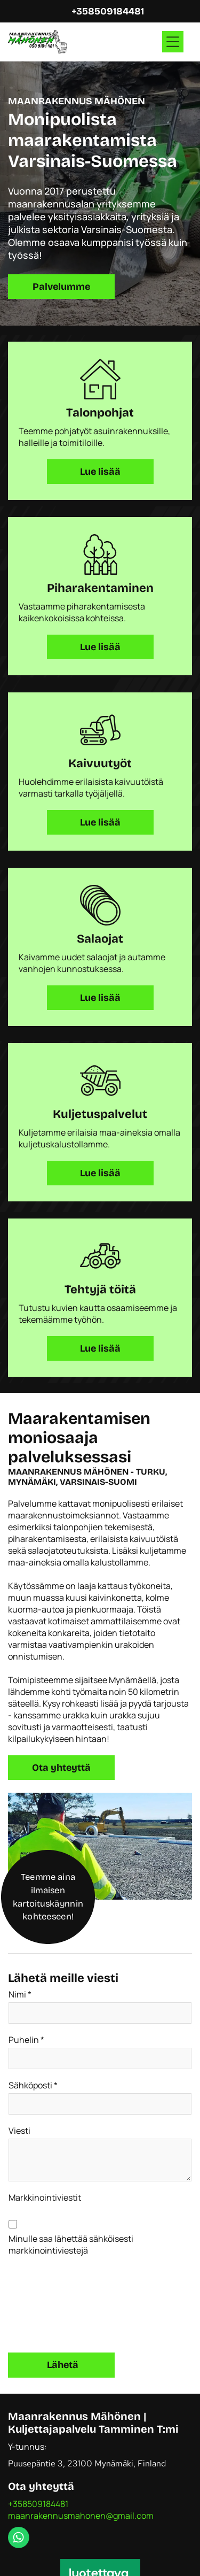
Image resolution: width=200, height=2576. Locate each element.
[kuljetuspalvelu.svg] (100, 1080)
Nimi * (20, 1994)
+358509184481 (38, 2504)
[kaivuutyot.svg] (100, 729)
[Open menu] (172, 41)
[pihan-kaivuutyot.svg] (100, 1256)
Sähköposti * (33, 2085)
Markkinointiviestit (45, 2197)
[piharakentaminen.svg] (100, 554)
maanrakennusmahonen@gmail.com (81, 2515)
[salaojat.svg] (100, 905)
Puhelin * (26, 2040)
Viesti (19, 2131)
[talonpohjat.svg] (100, 379)
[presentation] (52, 2302)
